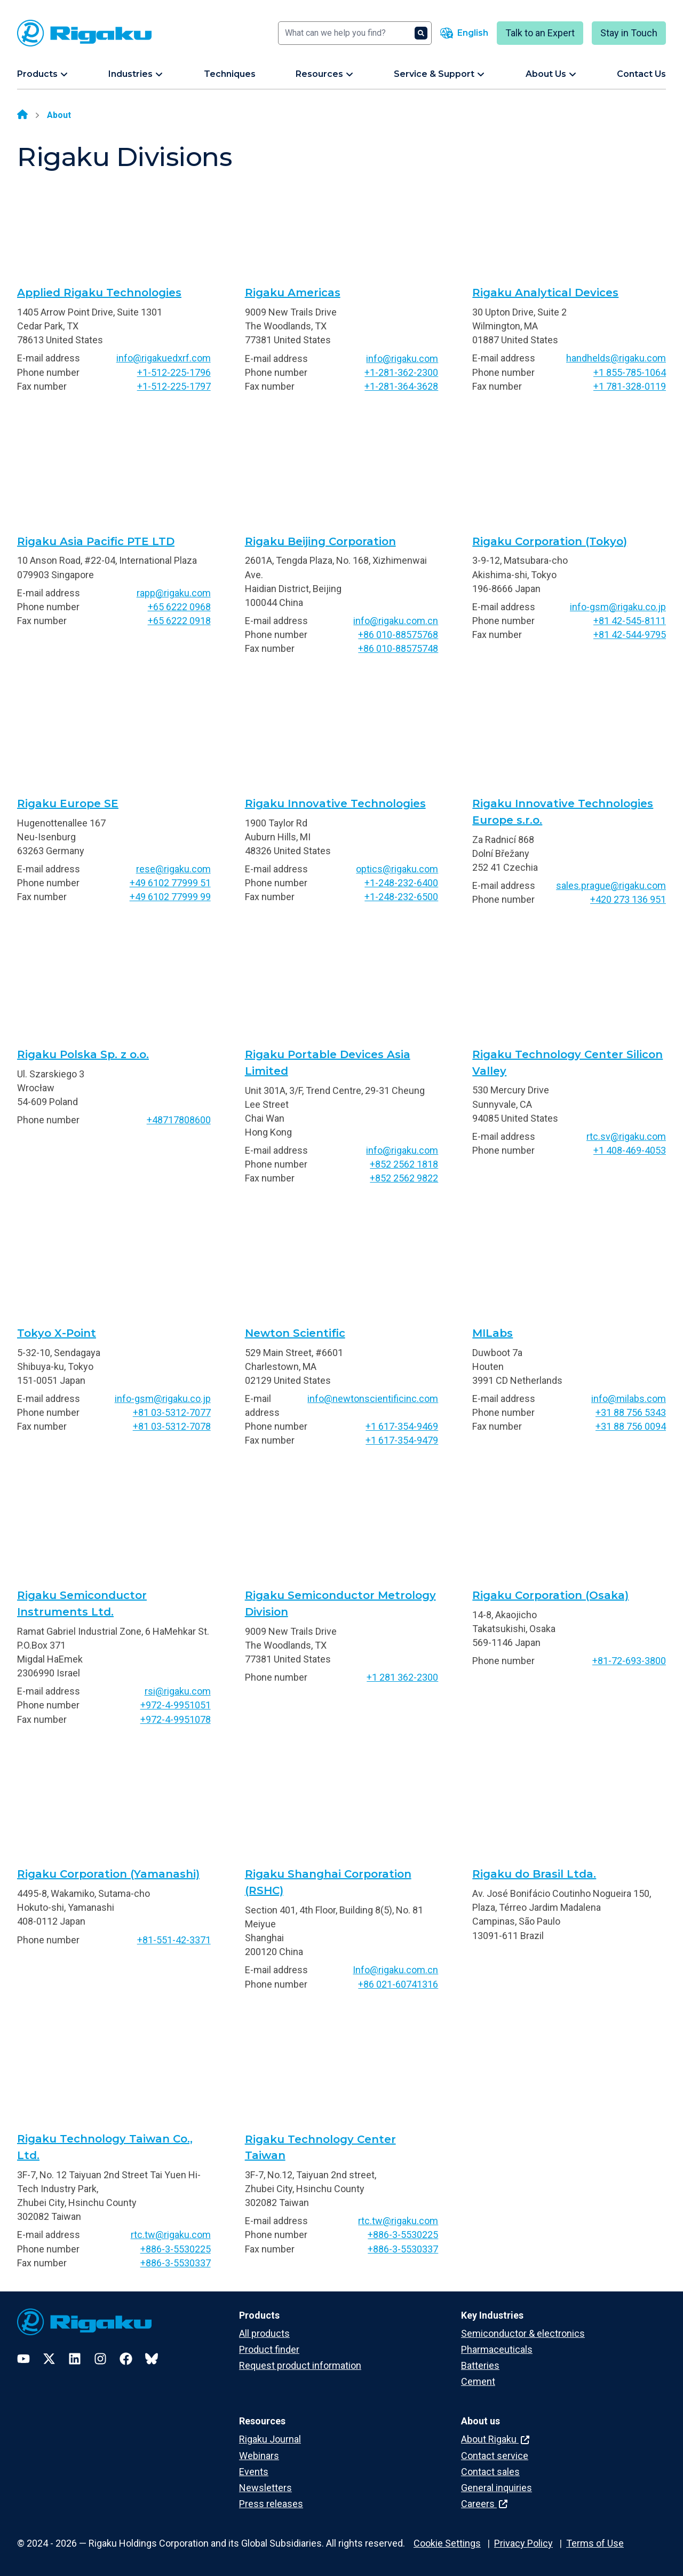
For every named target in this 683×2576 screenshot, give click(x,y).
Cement (478, 2381)
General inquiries (496, 2487)
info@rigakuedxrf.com (163, 358)
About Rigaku (495, 2439)
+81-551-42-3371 (174, 1939)
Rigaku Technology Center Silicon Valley (567, 1062)
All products (264, 2333)
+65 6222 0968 (179, 606)
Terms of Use (595, 2543)
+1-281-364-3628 (401, 386)
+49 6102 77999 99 (170, 896)
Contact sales (490, 2471)
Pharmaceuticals (497, 2349)
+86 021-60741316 (398, 1984)
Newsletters (265, 2487)
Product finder (269, 2349)
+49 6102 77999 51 (170, 882)
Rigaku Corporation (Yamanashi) (108, 1874)
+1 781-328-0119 (629, 386)
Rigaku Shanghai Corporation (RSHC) (328, 1882)
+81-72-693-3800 (629, 1660)
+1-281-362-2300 (401, 372)
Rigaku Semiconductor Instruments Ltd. (82, 1603)
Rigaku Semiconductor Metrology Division (340, 1603)
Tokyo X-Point (56, 1333)
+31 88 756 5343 (630, 1412)
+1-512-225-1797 (174, 386)
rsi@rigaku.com (178, 1691)
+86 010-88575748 (398, 648)
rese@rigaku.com (173, 869)
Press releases (271, 2503)
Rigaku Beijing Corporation (320, 541)
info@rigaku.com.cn (395, 620)
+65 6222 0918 (179, 620)
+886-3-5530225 (175, 2249)
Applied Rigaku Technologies (99, 292)
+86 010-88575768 (398, 634)
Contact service (494, 2455)
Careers (484, 2503)
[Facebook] (126, 2358)
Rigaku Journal (270, 2439)
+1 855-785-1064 (629, 372)
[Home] (22, 115)
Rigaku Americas (292, 292)
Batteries (480, 2365)
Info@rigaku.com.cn (395, 1969)
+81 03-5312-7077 (172, 1412)
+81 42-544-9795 (629, 634)
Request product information (300, 2365)
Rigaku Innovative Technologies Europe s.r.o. (562, 811)
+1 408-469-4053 (629, 1150)
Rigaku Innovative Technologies (335, 803)
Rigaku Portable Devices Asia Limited (327, 1062)
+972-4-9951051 (175, 1705)
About (59, 115)
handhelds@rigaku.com (616, 358)
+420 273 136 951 (628, 899)
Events (253, 2471)
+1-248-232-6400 (401, 882)
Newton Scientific (295, 1333)
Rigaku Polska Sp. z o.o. (83, 1054)
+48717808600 (179, 1119)
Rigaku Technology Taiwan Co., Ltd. (105, 2147)
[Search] (355, 33)
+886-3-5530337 (175, 2262)
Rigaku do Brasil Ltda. (534, 1874)
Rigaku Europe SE (67, 803)
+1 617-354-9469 (402, 1426)
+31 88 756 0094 (630, 1426)
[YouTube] (23, 2358)
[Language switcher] (464, 33)
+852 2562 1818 (404, 1164)
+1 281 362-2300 (402, 1677)
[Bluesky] (151, 2358)
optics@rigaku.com (397, 869)
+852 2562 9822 (404, 1178)
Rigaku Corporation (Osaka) (550, 1595)
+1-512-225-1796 (174, 372)
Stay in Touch (628, 32)
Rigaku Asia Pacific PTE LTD (95, 541)
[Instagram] (100, 2358)
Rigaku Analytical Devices (545, 292)
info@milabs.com (628, 1398)
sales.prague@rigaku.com (611, 885)
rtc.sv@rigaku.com (626, 1136)
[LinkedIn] (74, 2358)
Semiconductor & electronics (523, 2333)
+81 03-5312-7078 (172, 1426)
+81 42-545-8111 (629, 620)
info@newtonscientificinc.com (372, 1398)
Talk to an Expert (540, 32)
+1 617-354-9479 (402, 1440)
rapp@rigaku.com (174, 592)
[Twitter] (49, 2358)
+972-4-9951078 (175, 1719)
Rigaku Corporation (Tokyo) (549, 541)
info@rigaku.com (402, 358)
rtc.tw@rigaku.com (171, 2234)
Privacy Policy (523, 2543)
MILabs (492, 1333)
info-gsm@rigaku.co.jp (618, 606)
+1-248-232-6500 (401, 896)
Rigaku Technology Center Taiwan (320, 2147)
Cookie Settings (447, 2543)
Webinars (259, 2455)
